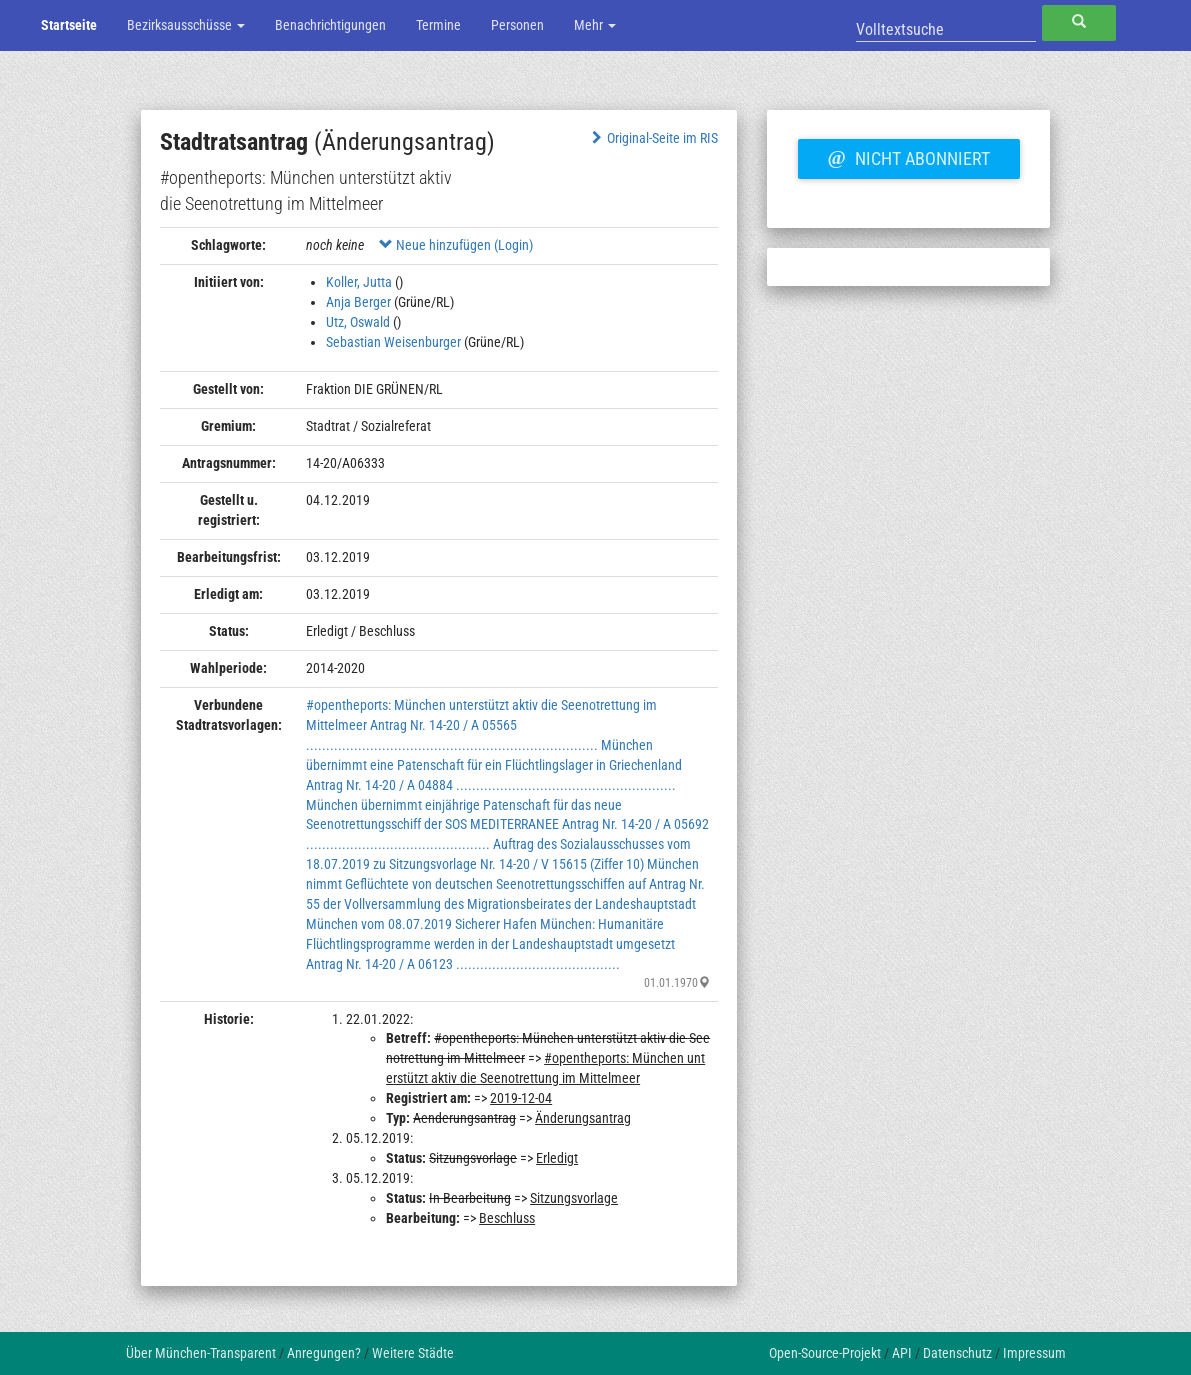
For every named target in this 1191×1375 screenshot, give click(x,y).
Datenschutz (957, 1353)
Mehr (595, 25)
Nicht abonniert (909, 156)
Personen (517, 25)
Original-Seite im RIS (653, 138)
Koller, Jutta (359, 282)
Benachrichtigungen (330, 25)
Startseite (69, 25)
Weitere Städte (413, 1353)
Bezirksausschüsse (186, 25)
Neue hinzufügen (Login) (456, 245)
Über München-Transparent (201, 1353)
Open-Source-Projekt (825, 1353)
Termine (438, 25)
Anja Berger (358, 302)
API (902, 1353)
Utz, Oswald (358, 322)
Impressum (1034, 1353)
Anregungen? (324, 1353)
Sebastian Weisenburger (393, 342)
